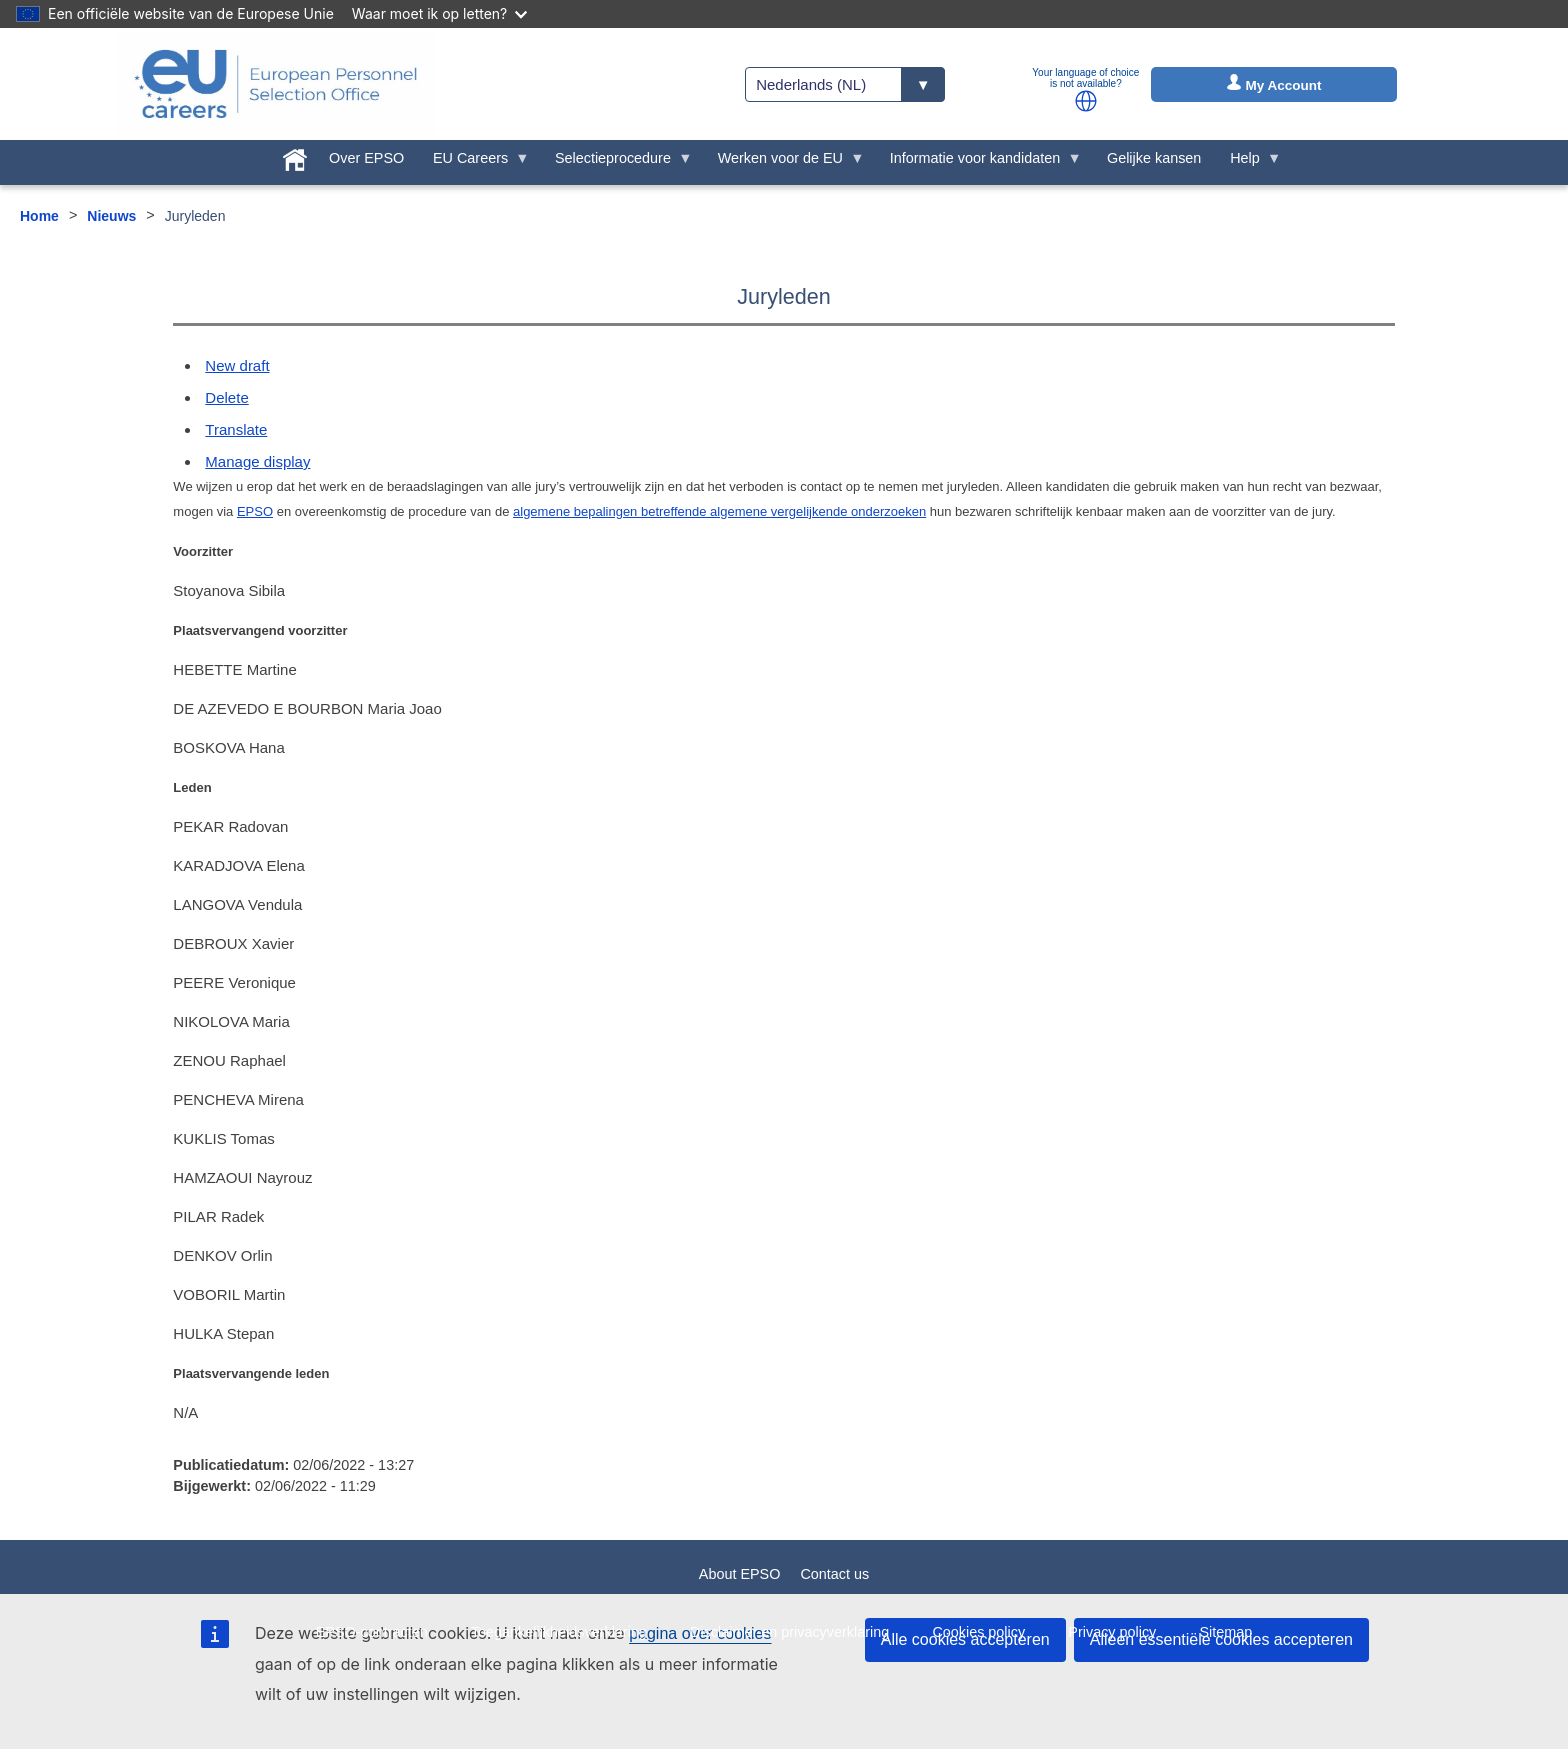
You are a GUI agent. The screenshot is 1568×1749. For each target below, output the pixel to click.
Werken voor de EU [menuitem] (783, 163)
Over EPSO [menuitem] (366, 158)
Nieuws (111, 216)
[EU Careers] (276, 84)
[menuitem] (295, 156)
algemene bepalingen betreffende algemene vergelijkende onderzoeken (719, 511)
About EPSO (740, 1574)
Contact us (834, 1574)
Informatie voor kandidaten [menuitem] (978, 163)
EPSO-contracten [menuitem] (372, 1632)
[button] (1086, 101)
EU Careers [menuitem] (474, 163)
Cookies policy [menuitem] (978, 1632)
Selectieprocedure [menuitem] (617, 163)
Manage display (257, 461)
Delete (226, 397)
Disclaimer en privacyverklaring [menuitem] (789, 1632)
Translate (236, 429)
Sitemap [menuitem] (1226, 1632)
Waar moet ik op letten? (439, 13)
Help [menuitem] (1249, 163)
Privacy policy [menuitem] (1112, 1632)
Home (39, 216)
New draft (237, 365)
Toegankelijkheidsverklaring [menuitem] (559, 1632)
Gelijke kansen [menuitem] (1154, 158)
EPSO (255, 511)
